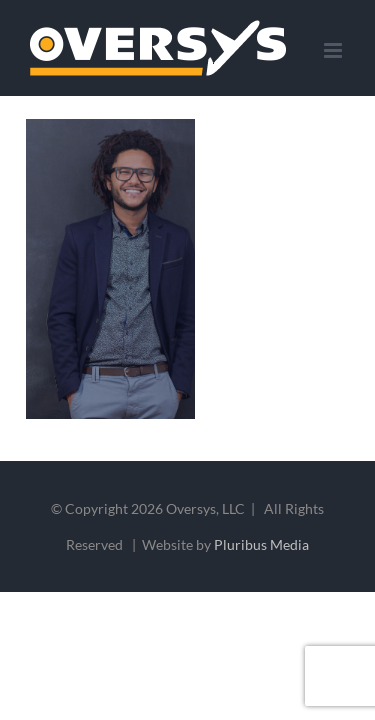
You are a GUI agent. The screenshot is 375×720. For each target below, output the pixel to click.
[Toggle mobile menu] (334, 50)
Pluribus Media (261, 594)
